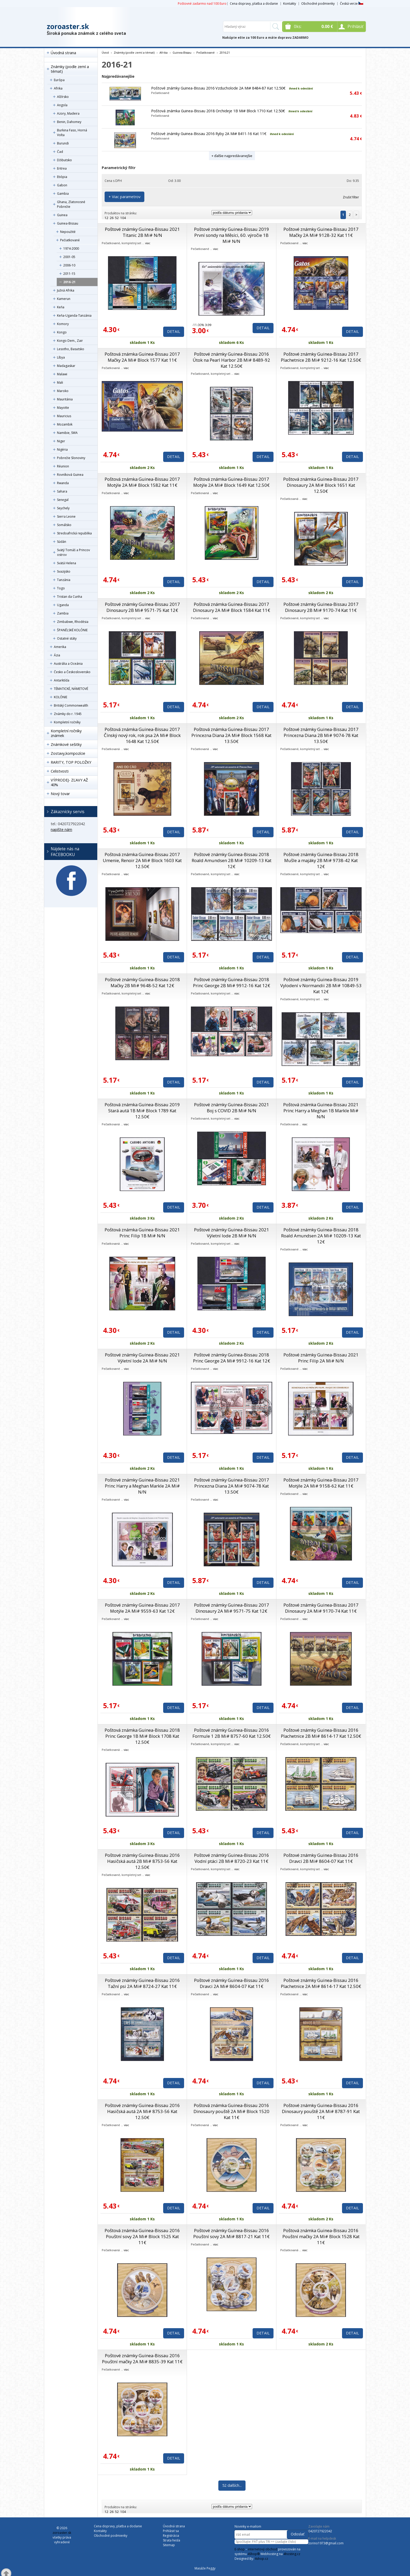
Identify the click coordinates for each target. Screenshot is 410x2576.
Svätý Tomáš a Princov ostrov (73, 552)
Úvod (105, 52)
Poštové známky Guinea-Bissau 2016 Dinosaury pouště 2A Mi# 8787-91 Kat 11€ (321, 2111)
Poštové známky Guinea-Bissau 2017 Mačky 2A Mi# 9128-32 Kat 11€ (320, 232)
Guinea (62, 215)
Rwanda (63, 483)
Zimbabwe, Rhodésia (72, 621)
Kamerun (63, 299)
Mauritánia (65, 399)
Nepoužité (68, 232)
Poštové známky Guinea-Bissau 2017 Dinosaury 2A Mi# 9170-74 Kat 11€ (320, 1608)
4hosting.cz (291, 2554)
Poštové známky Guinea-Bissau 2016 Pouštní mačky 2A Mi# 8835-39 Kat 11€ (142, 2359)
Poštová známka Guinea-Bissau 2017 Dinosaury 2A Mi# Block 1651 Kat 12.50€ (320, 485)
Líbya (61, 357)
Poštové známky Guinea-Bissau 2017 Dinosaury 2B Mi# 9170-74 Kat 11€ (320, 607)
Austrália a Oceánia (68, 663)
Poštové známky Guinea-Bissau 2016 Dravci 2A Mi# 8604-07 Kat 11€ (231, 1983)
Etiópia (62, 177)
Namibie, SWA (67, 433)
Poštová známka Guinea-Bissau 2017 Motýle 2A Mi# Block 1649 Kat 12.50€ (231, 482)
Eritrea (62, 168)
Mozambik (64, 424)
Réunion (63, 466)
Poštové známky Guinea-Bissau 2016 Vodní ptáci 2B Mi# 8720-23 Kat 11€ (231, 1858)
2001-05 (69, 257)
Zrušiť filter (351, 197)
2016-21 (69, 282)
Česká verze (351, 3)
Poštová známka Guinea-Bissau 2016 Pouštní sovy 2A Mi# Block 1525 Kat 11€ (142, 2236)
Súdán (61, 541)
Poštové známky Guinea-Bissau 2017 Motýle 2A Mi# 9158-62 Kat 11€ (320, 1483)
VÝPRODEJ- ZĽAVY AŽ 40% (69, 782)
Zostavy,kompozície (68, 753)
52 (117, 218)
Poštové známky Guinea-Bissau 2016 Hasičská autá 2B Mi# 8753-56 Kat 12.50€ (142, 1861)
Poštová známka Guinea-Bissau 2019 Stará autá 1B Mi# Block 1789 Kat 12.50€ (142, 1111)
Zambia (63, 613)
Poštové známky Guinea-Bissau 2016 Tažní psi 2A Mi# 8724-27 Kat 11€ (142, 1983)
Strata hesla (171, 2540)
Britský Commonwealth (71, 705)
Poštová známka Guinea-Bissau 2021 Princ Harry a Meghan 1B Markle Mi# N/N (320, 1111)
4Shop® (254, 2554)
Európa (59, 80)
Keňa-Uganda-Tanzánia (74, 315)
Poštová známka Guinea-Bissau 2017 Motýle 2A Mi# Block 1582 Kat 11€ (142, 482)
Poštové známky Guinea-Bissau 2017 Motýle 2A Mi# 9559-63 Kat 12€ (142, 1608)
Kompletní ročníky (67, 722)
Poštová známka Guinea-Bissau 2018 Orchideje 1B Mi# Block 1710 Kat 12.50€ (218, 110)
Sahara (62, 491)
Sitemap (169, 2545)
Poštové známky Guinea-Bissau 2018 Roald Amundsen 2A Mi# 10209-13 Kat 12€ (321, 1236)
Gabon (62, 185)
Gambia (63, 193)
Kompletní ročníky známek (66, 733)
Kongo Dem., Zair (70, 340)
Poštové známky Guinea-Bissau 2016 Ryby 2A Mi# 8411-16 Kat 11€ (208, 133)
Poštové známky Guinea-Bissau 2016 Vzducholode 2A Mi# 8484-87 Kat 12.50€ (218, 88)
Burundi (63, 143)
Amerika (60, 647)
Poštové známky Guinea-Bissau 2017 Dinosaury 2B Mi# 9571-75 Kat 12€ (142, 607)
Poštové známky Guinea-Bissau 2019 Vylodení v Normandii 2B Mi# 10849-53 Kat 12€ (321, 985)
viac (147, 243)
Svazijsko (63, 571)
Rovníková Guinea (70, 474)
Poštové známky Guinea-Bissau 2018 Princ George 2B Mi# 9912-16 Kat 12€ (231, 982)
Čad (60, 151)
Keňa (60, 307)
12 (106, 218)
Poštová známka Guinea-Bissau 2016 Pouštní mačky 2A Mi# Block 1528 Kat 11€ (321, 2236)
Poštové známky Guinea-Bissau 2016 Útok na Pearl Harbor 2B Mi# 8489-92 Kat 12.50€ (231, 360)
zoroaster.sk (68, 26)
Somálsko (64, 525)
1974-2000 (71, 248)
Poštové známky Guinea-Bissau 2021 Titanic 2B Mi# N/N (142, 232)
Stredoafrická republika (74, 533)
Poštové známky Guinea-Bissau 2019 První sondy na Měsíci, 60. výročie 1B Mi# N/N (231, 235)
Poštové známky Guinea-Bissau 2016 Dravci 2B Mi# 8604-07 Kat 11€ (320, 1858)
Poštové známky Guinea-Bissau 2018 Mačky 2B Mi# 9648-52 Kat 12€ (142, 982)
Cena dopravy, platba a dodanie (254, 3)
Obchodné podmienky (318, 3)
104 (123, 218)
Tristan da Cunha (69, 596)
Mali (60, 382)
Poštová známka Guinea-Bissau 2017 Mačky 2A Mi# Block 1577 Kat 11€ (142, 357)
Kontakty (289, 3)
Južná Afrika (65, 290)
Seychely (63, 508)
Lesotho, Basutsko (70, 349)
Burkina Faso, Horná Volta (72, 132)
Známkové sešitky (66, 744)
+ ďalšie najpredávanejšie (232, 155)
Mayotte (63, 407)
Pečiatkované (70, 240)
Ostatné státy (67, 638)
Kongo (62, 332)
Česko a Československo (72, 672)
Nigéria (62, 449)
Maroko (63, 391)
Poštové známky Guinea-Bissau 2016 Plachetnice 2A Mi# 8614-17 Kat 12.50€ (321, 1983)
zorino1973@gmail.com (326, 2543)
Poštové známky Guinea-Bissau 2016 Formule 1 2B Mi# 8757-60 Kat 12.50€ (231, 1733)
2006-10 (69, 265)
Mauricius (64, 416)
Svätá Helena (66, 563)
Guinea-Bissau (67, 223)
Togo (61, 588)
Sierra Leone (66, 516)
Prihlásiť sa (171, 2531)
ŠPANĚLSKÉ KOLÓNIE (72, 630)
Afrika (58, 88)
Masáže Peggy (205, 2568)
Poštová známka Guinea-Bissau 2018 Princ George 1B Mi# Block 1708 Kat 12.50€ (142, 1736)
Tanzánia (63, 580)
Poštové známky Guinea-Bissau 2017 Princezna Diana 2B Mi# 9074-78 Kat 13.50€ (320, 735)
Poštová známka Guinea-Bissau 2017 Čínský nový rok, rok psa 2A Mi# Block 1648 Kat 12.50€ (142, 735)
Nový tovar (60, 793)
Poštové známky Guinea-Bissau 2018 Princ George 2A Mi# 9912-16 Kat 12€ (231, 1358)
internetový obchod (262, 2549)
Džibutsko (64, 160)
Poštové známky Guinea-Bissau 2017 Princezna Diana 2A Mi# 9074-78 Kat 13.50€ (231, 1486)
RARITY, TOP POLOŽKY (71, 762)
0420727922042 (320, 2531)
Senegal (63, 500)
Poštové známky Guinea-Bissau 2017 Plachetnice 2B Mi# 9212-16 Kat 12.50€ (321, 357)
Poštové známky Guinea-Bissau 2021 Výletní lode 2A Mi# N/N (142, 1358)
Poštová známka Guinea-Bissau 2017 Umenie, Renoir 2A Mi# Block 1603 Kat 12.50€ (142, 860)
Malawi (62, 374)
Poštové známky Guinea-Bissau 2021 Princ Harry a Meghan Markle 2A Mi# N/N (142, 1486)
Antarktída (61, 680)
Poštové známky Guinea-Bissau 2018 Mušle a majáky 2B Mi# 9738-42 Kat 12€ (320, 860)
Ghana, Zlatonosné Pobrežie (71, 204)
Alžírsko (63, 96)
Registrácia (171, 2535)
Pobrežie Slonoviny (71, 458)
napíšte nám (61, 829)
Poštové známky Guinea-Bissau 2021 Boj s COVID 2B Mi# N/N (231, 1108)
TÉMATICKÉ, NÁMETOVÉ (71, 688)
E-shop (240, 2549)
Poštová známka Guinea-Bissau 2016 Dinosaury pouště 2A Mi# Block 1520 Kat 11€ (231, 2111)
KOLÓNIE (60, 697)
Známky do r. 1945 (68, 714)
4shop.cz (261, 2558)
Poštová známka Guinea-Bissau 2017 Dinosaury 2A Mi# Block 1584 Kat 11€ (231, 607)
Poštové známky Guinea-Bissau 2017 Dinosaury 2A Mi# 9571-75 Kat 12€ (231, 1608)
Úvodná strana (63, 52)
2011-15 (69, 273)
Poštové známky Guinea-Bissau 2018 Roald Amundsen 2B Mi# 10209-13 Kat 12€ (231, 860)
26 (111, 218)
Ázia (57, 655)
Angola (62, 105)
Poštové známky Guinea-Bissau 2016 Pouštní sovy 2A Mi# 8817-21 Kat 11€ (231, 2233)
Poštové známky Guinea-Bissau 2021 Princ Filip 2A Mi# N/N (320, 1358)
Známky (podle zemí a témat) (70, 69)
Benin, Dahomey (69, 122)
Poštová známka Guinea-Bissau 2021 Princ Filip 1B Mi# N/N (142, 1233)
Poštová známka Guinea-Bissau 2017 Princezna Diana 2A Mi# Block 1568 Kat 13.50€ (231, 735)
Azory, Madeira (68, 113)
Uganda (63, 605)
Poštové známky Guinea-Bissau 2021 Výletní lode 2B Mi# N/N (231, 1233)
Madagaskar (66, 366)
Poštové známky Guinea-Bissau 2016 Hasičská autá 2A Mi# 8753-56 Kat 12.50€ (142, 2111)
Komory (63, 324)
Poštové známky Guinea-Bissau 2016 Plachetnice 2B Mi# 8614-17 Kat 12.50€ (321, 1733)
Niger (61, 441)
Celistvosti (60, 771)
